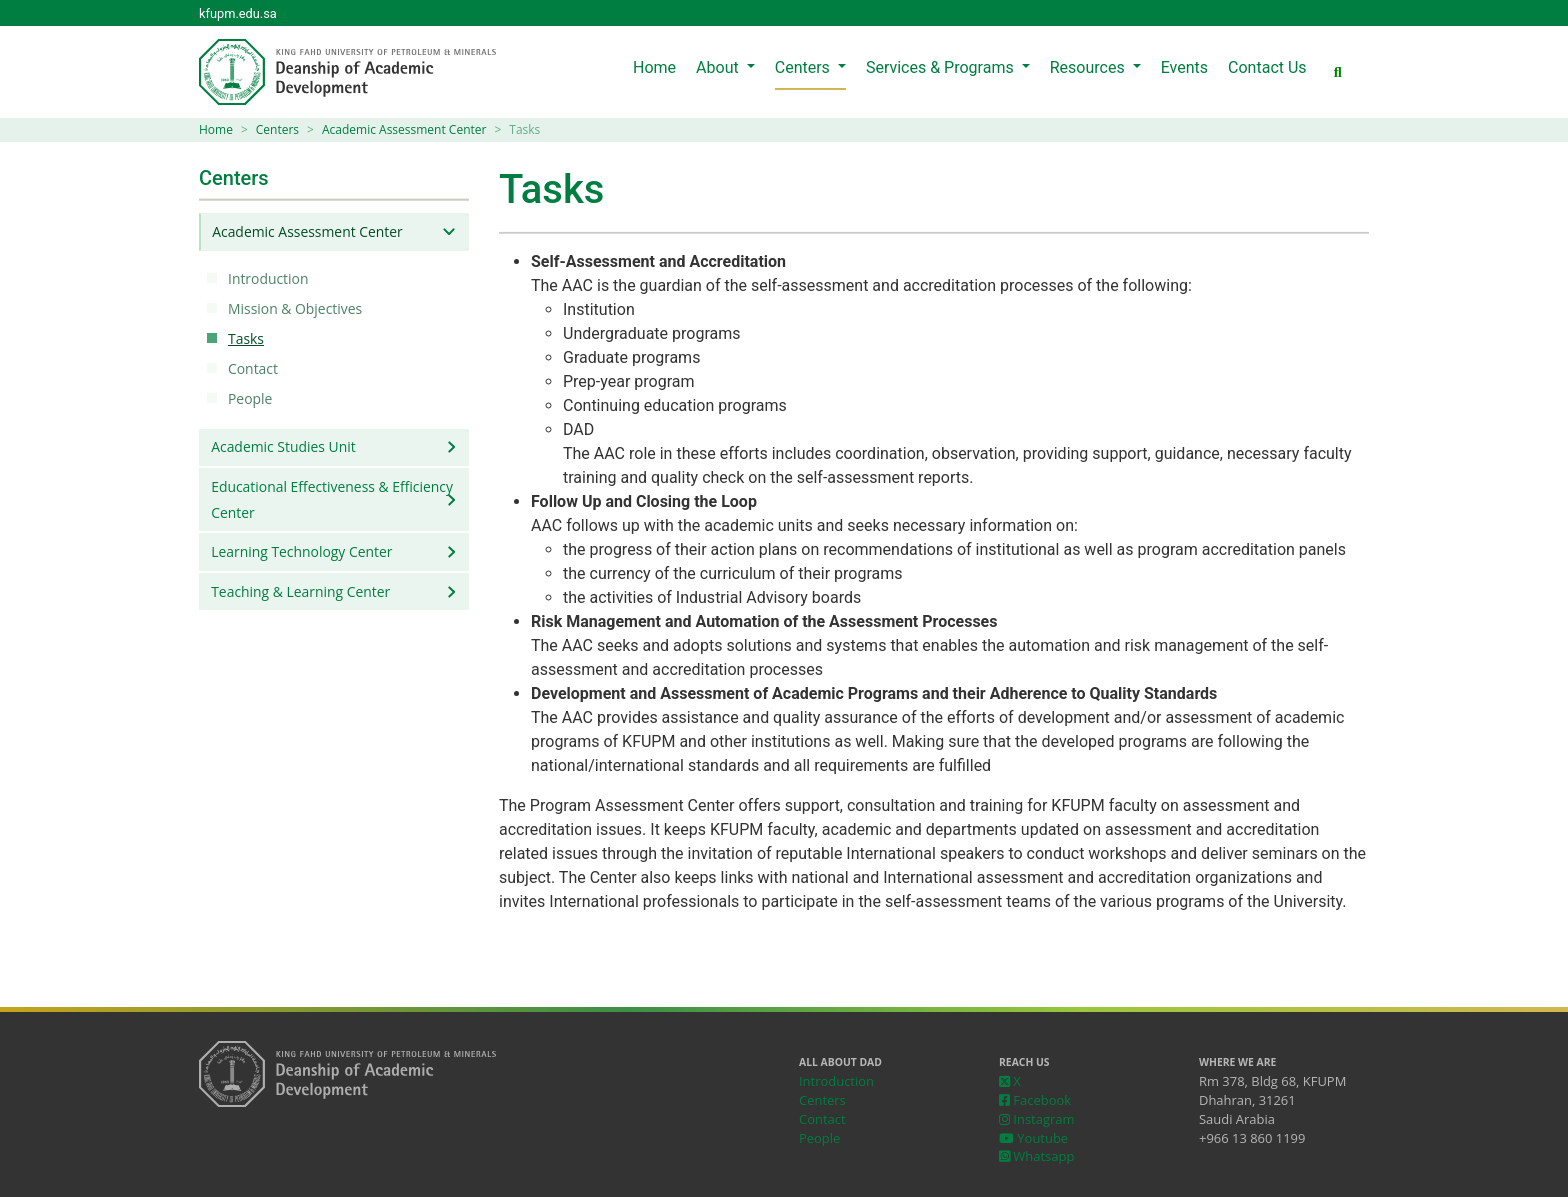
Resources (1089, 67)
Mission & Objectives (298, 308)
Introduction (271, 278)
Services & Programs (942, 67)
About (719, 67)
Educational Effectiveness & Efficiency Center (332, 499)
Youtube (1033, 1138)
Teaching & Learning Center (300, 591)
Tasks (249, 338)
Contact (256, 368)
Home (654, 67)
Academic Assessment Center (404, 129)
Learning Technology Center (301, 551)
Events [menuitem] (1184, 67)
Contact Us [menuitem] (1267, 67)
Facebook (1035, 1100)
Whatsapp (1036, 1156)
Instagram (1036, 1119)
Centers (804, 67)
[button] (1338, 72)
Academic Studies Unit (283, 446)
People (253, 398)
